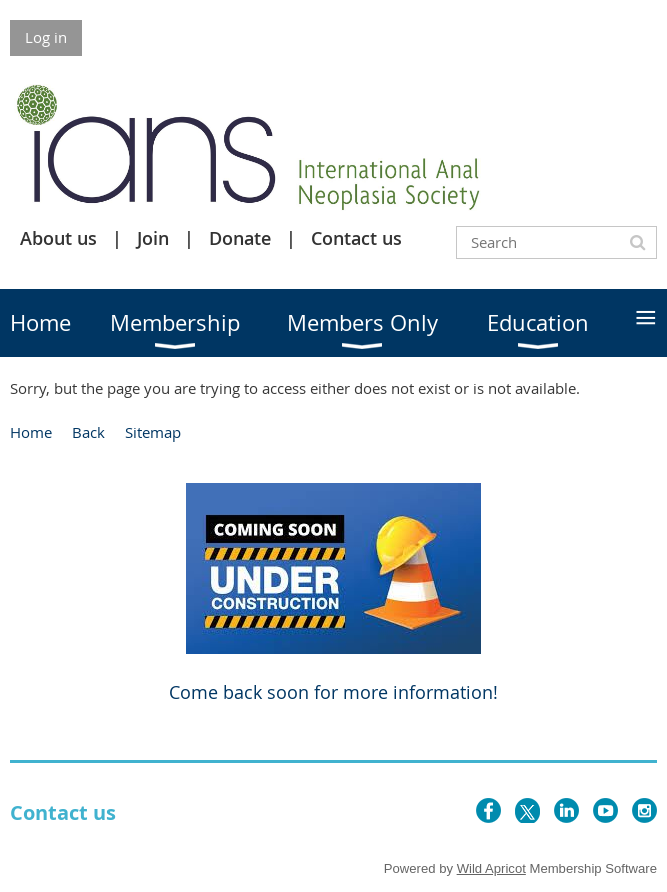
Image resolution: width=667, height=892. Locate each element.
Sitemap (153, 432)
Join (153, 238)
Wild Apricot (491, 868)
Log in (46, 37)
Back (88, 432)
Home (31, 432)
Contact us (356, 238)
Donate (240, 238)
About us (58, 238)
